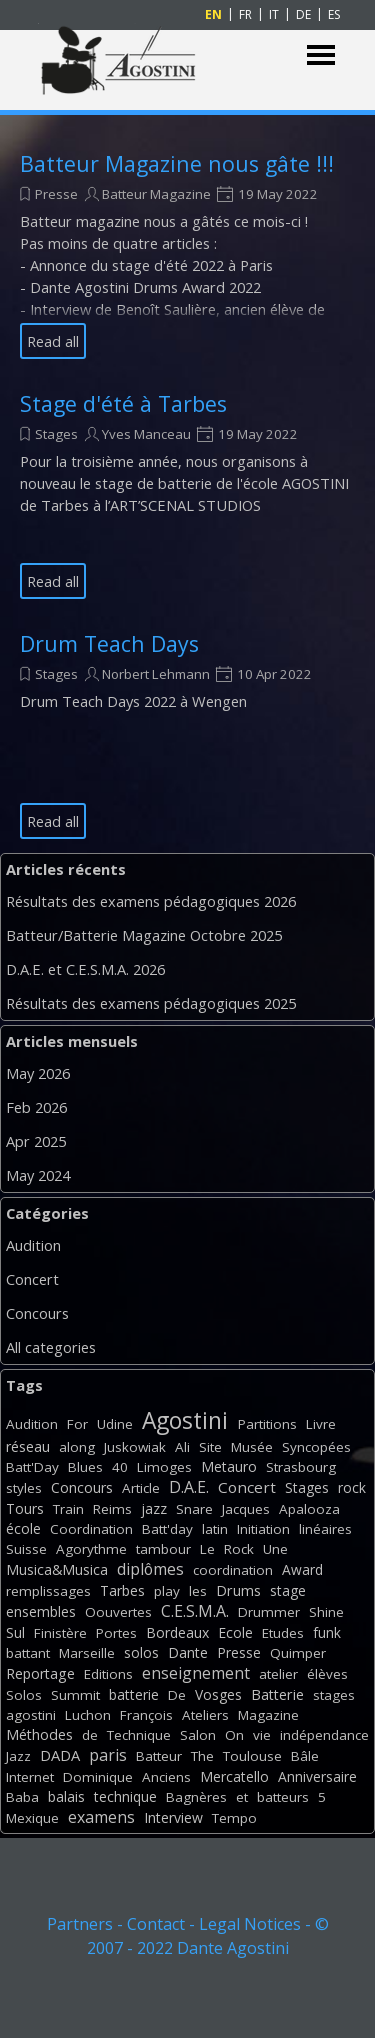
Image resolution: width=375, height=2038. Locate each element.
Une (275, 1549)
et (242, 1797)
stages (334, 1695)
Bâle (305, 1756)
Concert (32, 1279)
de (90, 1735)
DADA (60, 1755)
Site (210, 1447)
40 (120, 1467)
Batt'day (167, 1529)
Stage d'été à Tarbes (123, 403)
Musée (252, 1447)
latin (215, 1529)
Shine (326, 1612)
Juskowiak (135, 1447)
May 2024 (38, 1175)
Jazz (18, 1756)
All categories (51, 1347)
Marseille (87, 1653)
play (167, 1591)
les (198, 1591)
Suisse (26, 1549)
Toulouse (252, 1756)
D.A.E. (189, 1487)
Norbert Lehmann (156, 674)
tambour (163, 1549)
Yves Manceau (146, 434)
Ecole (235, 1632)
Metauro (229, 1466)
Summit (75, 1695)
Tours (25, 1508)
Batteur (159, 1756)
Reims (112, 1509)
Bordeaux (177, 1632)
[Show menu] (321, 55)
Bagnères (196, 1797)
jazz (154, 1508)
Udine (115, 1424)
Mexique (32, 1818)
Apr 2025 (36, 1141)
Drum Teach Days (109, 643)
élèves (327, 1674)
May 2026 (38, 1073)
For (77, 1424)
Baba (22, 1797)
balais (66, 1796)
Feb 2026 (36, 1107)
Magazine (268, 1715)
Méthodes (39, 1734)
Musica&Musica (57, 1569)
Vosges (218, 1694)
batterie (134, 1694)
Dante (188, 1652)
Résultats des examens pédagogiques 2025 (151, 1003)
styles (24, 1488)
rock (352, 1487)
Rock (239, 1549)
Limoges (164, 1467)
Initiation (263, 1529)
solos (141, 1652)
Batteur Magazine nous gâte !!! (177, 163)
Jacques (246, 1509)
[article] (187, 254)
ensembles (41, 1611)
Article (141, 1488)
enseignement (196, 1673)
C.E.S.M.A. (195, 1611)
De (177, 1695)
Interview (173, 1817)
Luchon (88, 1715)
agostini (31, 1715)
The (202, 1756)
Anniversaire (317, 1776)
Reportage (40, 1673)
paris (108, 1755)
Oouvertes (118, 1612)
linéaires (325, 1529)
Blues (85, 1467)
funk (327, 1632)
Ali (182, 1447)
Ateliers (205, 1715)
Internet (30, 1777)
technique (125, 1796)
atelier (278, 1674)
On (234, 1735)
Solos (24, 1695)
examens (101, 1817)
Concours (37, 1313)
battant (28, 1653)
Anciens (166, 1777)
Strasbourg (301, 1467)
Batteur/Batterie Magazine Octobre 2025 (144, 935)
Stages (56, 434)
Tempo (234, 1818)
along (77, 1447)
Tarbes (122, 1590)
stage (288, 1590)
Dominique (98, 1777)
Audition (33, 1245)
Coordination (91, 1529)
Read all (53, 341)
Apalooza (309, 1509)
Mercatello (234, 1776)
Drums (238, 1590)
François (146, 1715)
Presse (56, 194)
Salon (198, 1735)
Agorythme (91, 1549)
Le (207, 1549)
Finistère (60, 1633)
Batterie (277, 1694)
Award (302, 1569)
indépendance (324, 1735)
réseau (28, 1446)
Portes (116, 1633)
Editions (108, 1674)
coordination (233, 1570)
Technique (139, 1735)
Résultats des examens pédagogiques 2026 (151, 901)
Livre (321, 1424)
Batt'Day (32, 1467)
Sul (15, 1632)
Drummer (269, 1612)
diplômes (150, 1569)
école (23, 1528)
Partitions (267, 1424)
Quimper (298, 1653)
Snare (194, 1509)
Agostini (185, 1420)
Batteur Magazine (156, 194)
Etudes (283, 1633)
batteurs (283, 1797)
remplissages (48, 1591)
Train (68, 1509)
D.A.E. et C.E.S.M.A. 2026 (85, 969)
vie (262, 1735)
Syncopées (316, 1447)
